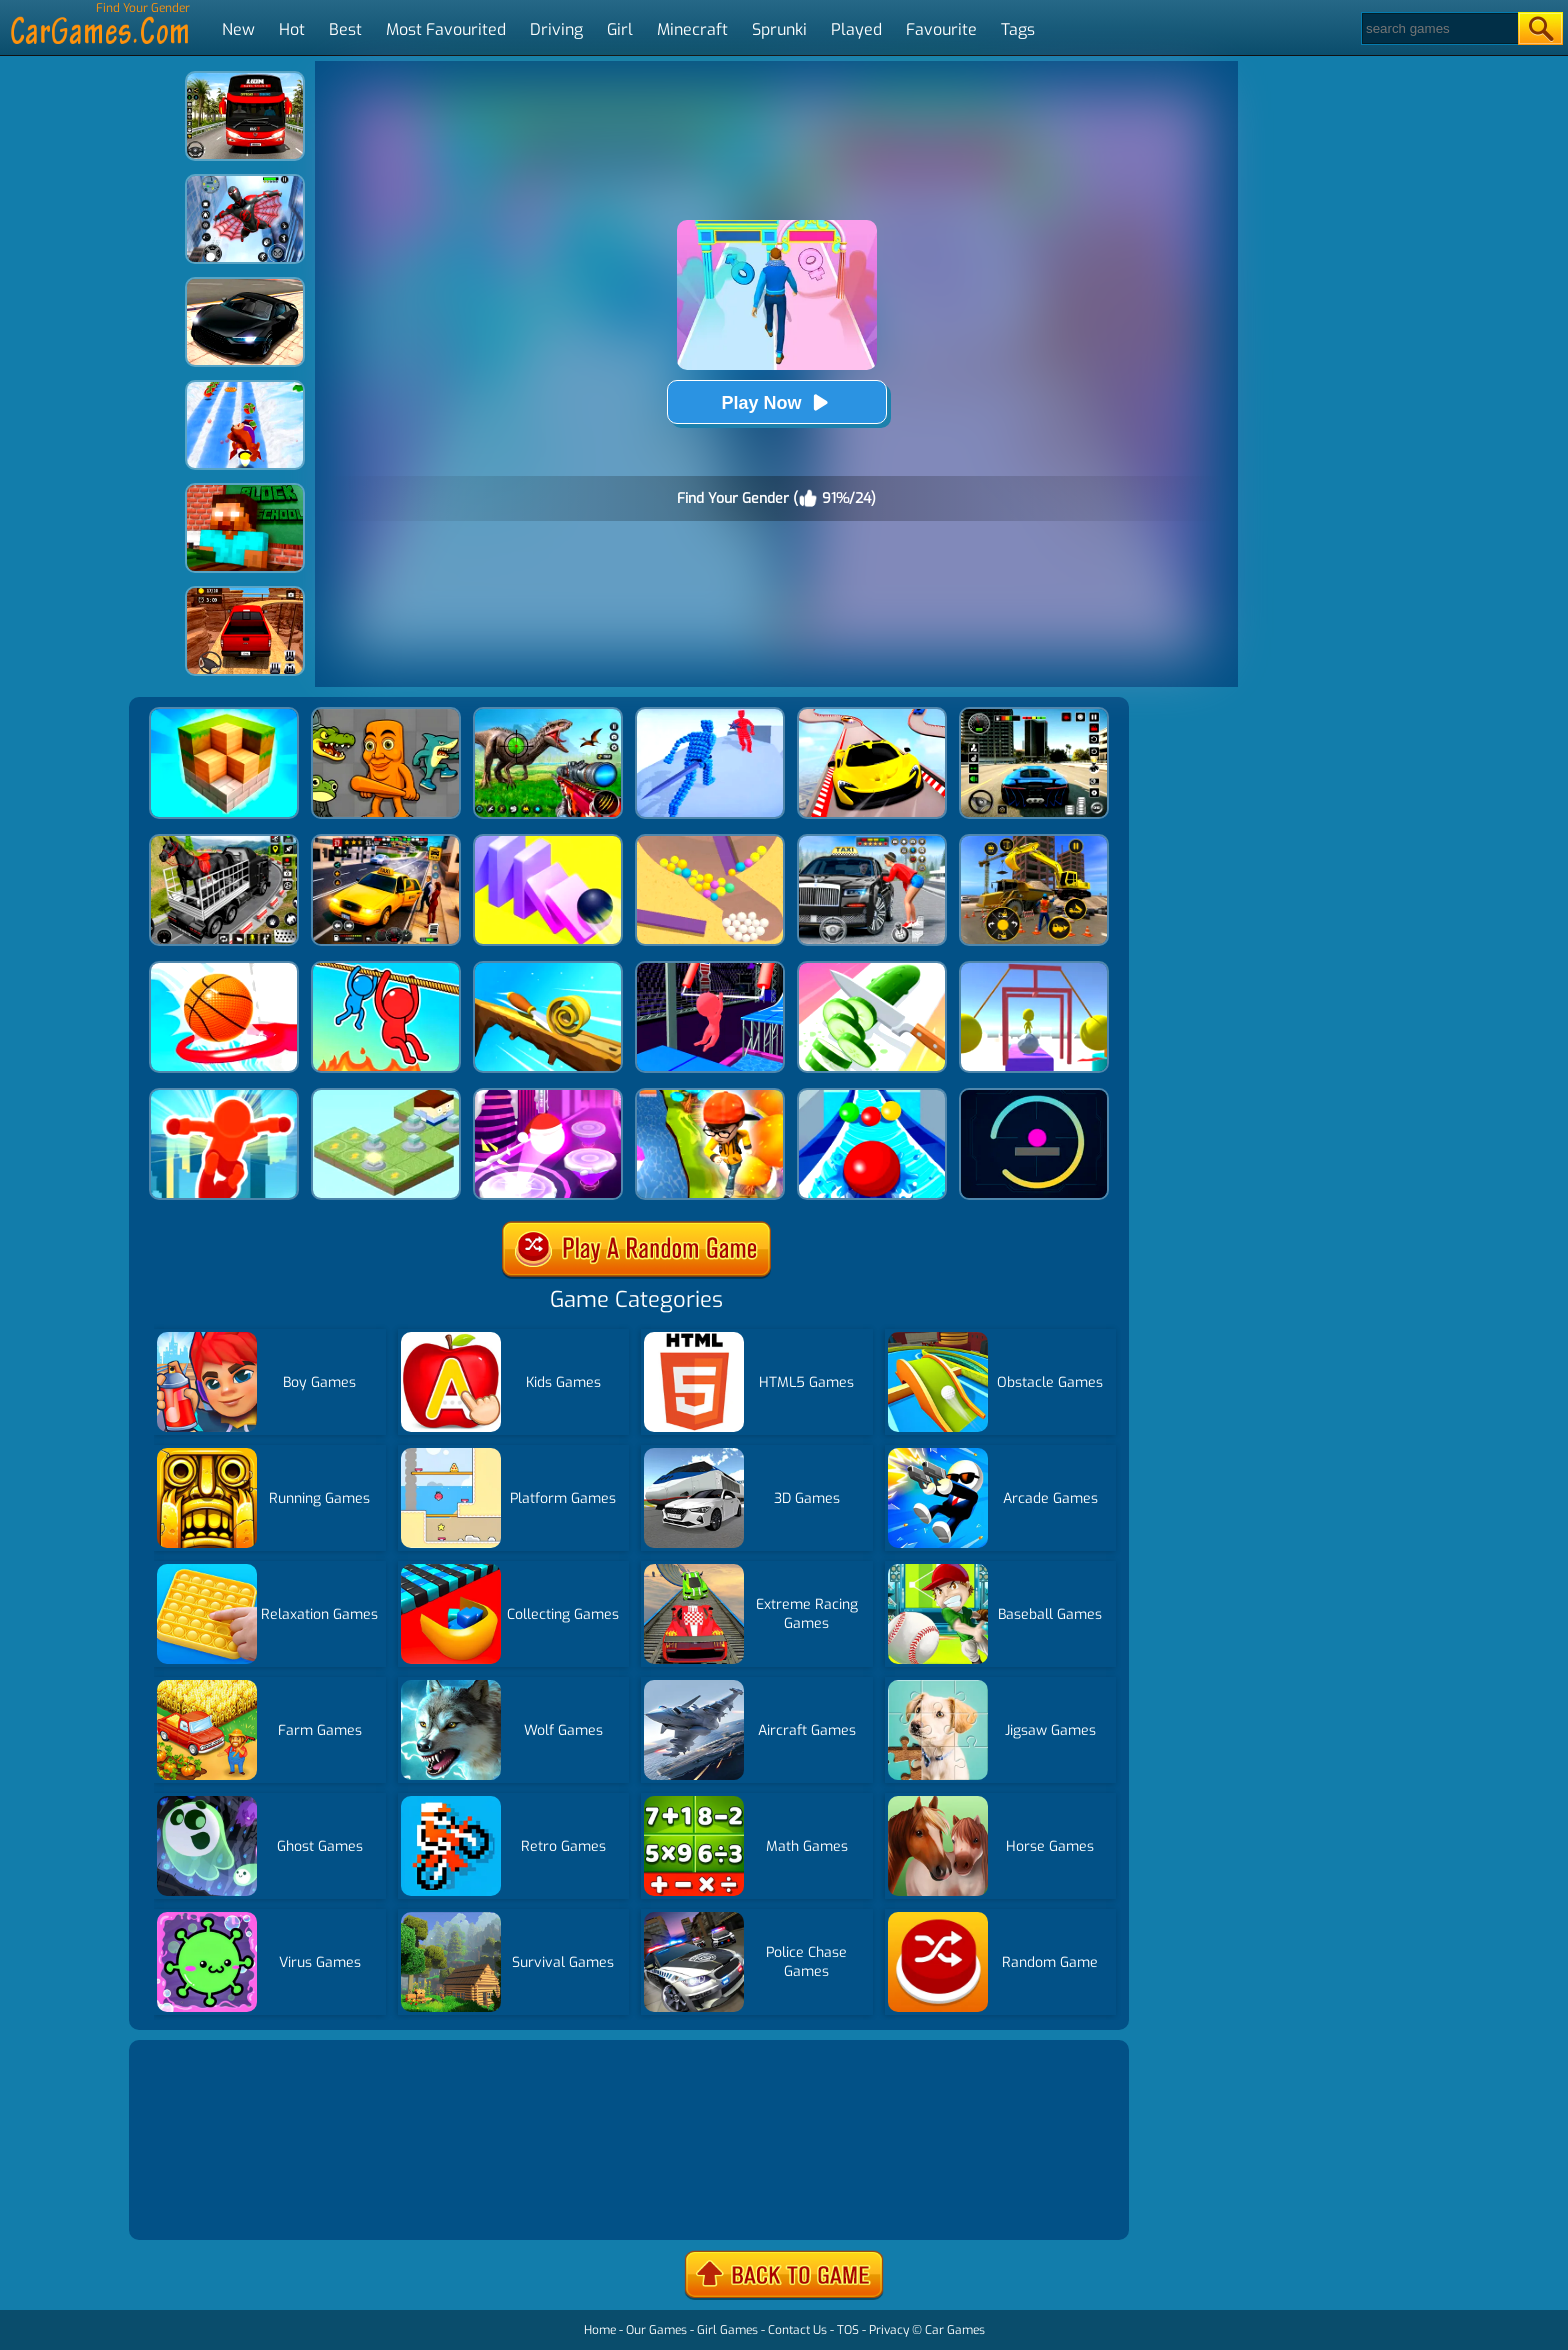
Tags (1018, 29)
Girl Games (727, 2330)
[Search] (1438, 28)
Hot (292, 29)
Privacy (889, 2330)
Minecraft (692, 29)
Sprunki (779, 29)
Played (856, 29)
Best (345, 29)
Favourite (941, 29)
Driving (556, 29)
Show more (201, 2200)
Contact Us (797, 2330)
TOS (848, 2330)
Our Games (656, 2330)
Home (600, 2330)
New (238, 29)
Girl (620, 29)
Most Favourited (446, 29)
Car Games (955, 2330)
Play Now (776, 402)
